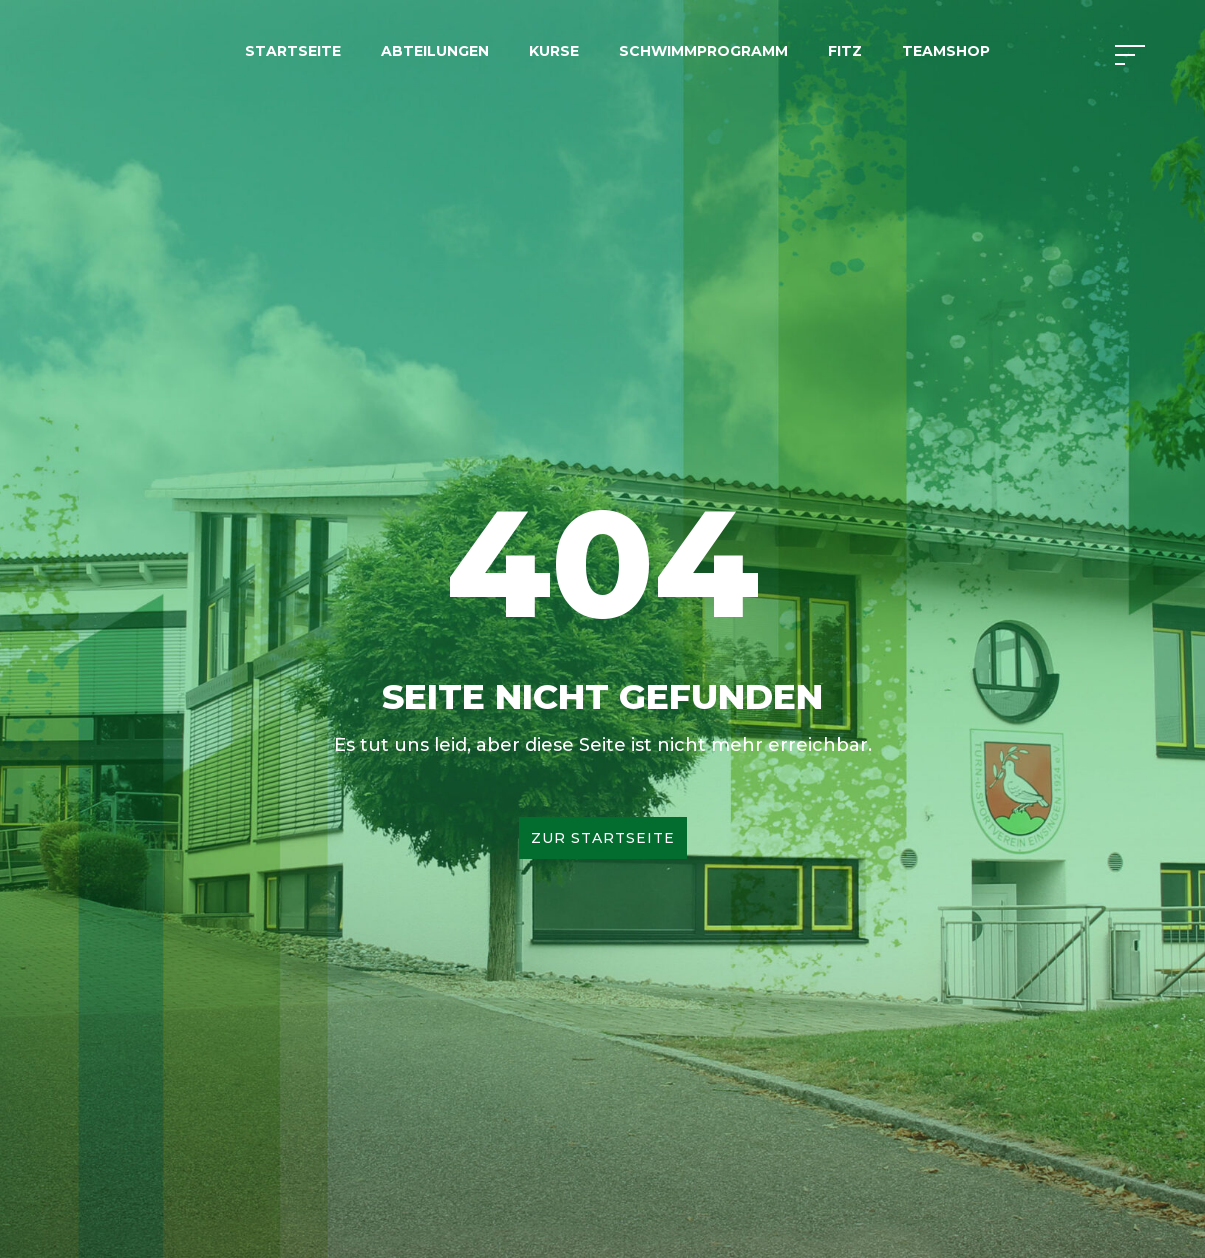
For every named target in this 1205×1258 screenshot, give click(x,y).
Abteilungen (435, 51)
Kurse (554, 51)
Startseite (293, 51)
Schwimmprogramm (703, 51)
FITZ (845, 51)
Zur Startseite (603, 838)
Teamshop (946, 51)
